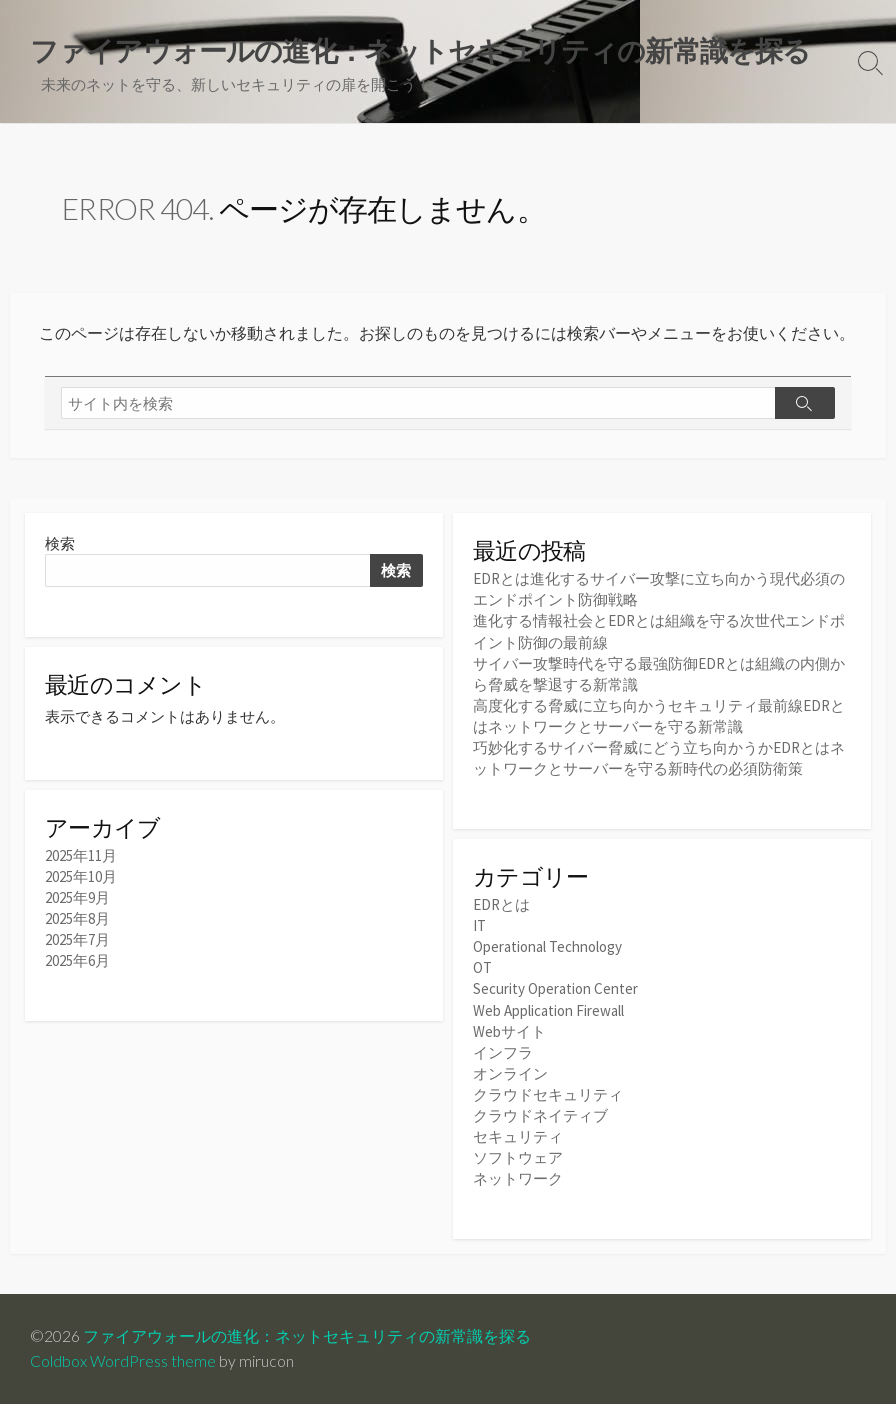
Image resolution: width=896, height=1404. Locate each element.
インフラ (503, 1052)
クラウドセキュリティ (548, 1094)
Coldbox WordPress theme (123, 1361)
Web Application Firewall (548, 1010)
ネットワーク (518, 1178)
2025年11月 (81, 855)
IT (479, 925)
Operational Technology (547, 946)
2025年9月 (77, 897)
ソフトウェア (518, 1157)
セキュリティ (518, 1136)
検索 (60, 543)
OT (482, 967)
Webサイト (509, 1031)
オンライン (510, 1073)
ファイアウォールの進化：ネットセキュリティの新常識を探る (307, 1336)
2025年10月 (81, 876)
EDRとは (501, 904)
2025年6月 (77, 960)
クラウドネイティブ (540, 1115)
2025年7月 (77, 939)
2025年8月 (77, 918)
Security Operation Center (555, 988)
